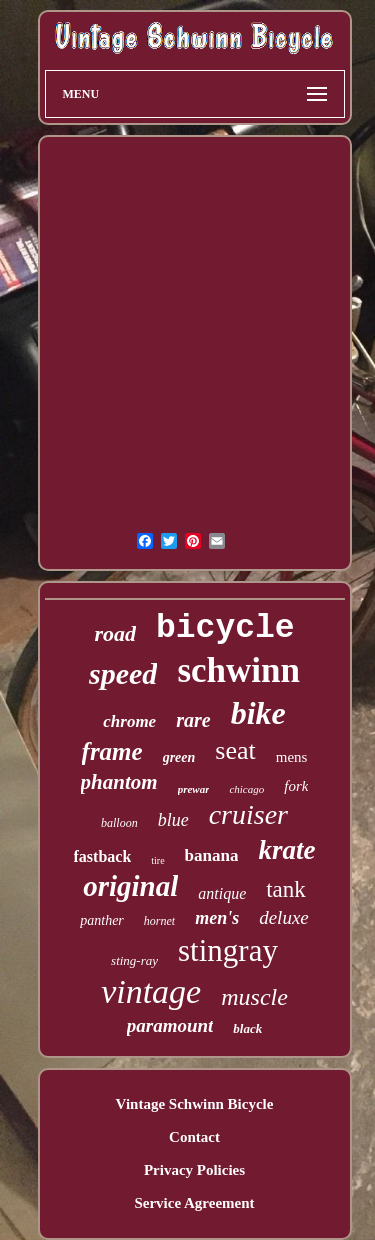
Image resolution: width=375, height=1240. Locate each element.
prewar (194, 789)
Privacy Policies (194, 1170)
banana (212, 855)
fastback (103, 856)
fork (296, 786)
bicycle (225, 628)
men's (217, 918)
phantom (119, 782)
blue (173, 820)
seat (235, 750)
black (247, 1028)
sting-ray (134, 960)
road (115, 633)
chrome (129, 721)
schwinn (238, 670)
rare (193, 720)
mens (292, 757)
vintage (151, 991)
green (179, 757)
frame (112, 751)
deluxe (284, 917)
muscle (254, 997)
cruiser (248, 814)
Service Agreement (194, 1203)
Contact (194, 1137)
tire (157, 860)
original (130, 886)
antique (222, 893)
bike (258, 713)
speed (123, 673)
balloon (119, 823)
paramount (170, 1025)
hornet (159, 921)
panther (102, 920)
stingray (228, 950)
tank (286, 889)
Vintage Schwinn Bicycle (195, 1104)
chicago (246, 789)
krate (286, 850)
